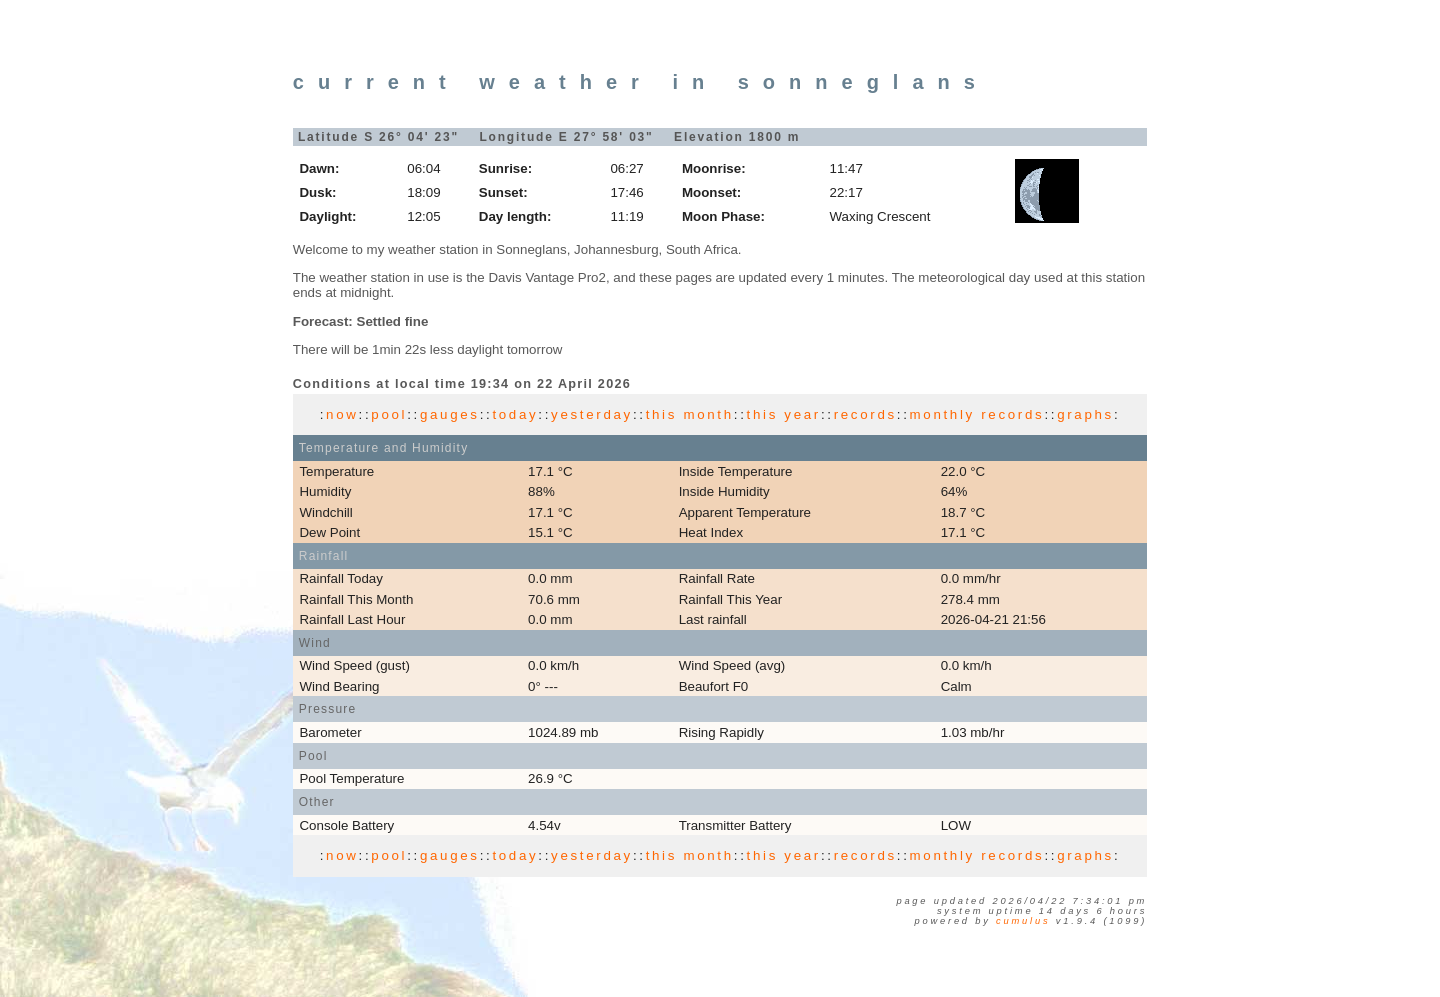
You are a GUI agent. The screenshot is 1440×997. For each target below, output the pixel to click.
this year (784, 414)
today (515, 414)
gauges (450, 414)
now (342, 414)
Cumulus (1023, 921)
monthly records (977, 414)
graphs (1085, 414)
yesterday (592, 414)
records (865, 414)
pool (389, 414)
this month (690, 414)
